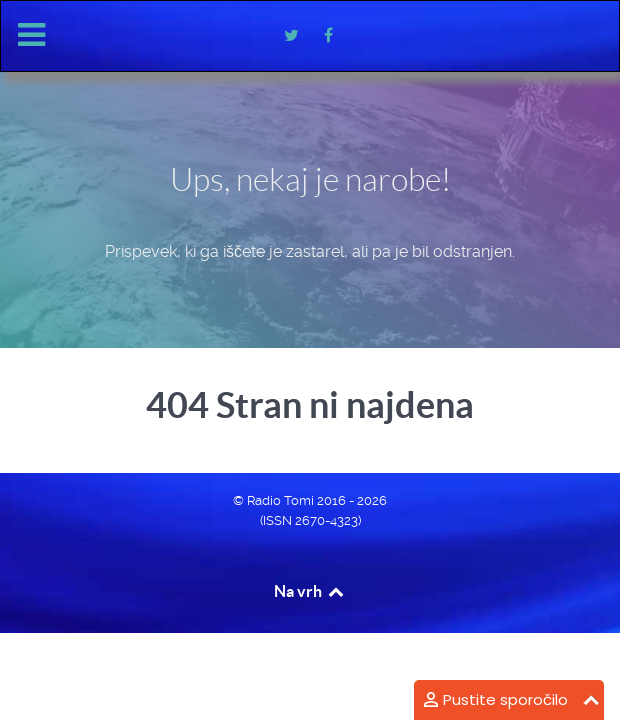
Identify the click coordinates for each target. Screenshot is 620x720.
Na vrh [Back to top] (310, 591)
